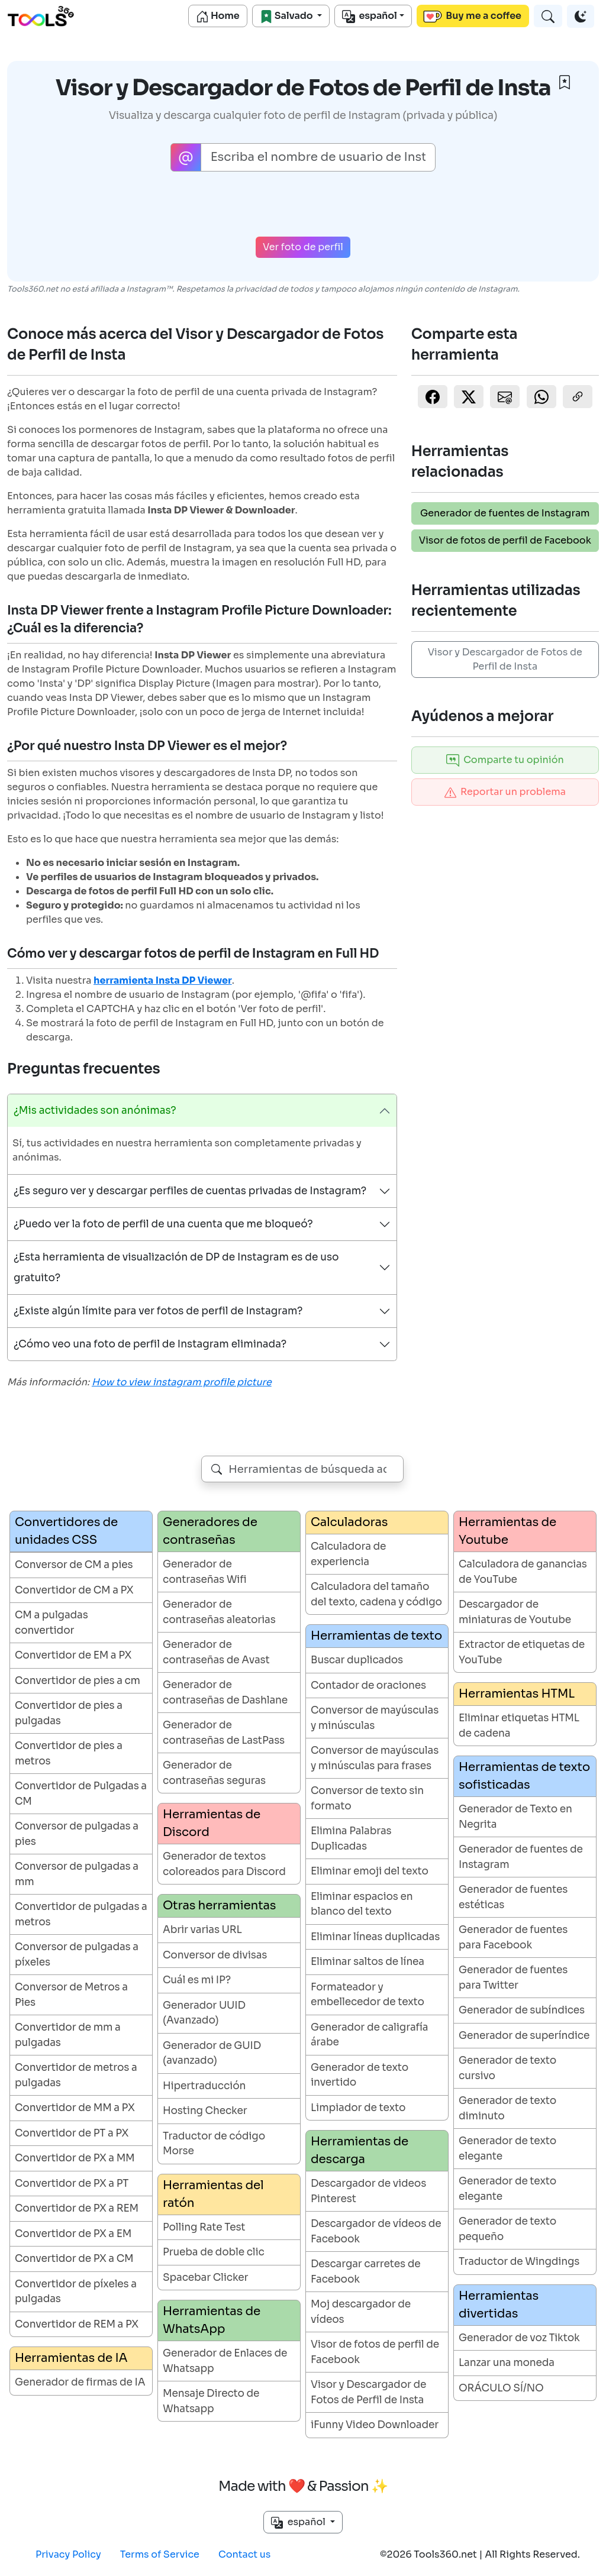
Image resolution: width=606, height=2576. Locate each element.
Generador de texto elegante (507, 2149)
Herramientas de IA (71, 2358)
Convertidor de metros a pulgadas (76, 2075)
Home (218, 16)
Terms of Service (159, 2554)
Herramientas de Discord (211, 1823)
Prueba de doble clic (214, 2252)
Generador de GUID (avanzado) (212, 2053)
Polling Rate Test (204, 2227)
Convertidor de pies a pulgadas (69, 1713)
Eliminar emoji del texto (369, 1871)
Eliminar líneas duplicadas (375, 1937)
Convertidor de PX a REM (76, 2208)
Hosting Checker (205, 2111)
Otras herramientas (219, 1905)
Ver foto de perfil (303, 247)
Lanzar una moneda (507, 2363)
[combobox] (302, 1469)
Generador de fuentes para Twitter (513, 1978)
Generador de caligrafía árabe (369, 2035)
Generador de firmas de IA (80, 2382)
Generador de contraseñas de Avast (216, 1652)
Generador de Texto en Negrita (515, 1817)
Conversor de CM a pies (74, 1565)
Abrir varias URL (202, 1930)
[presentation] (303, 204)
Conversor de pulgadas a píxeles (76, 1955)
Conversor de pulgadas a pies (76, 1834)
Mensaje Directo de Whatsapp (211, 2401)
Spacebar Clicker (205, 2277)
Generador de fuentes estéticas (513, 1897)
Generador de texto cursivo (507, 2068)
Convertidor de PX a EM (73, 2234)
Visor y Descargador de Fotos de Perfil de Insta (505, 659)
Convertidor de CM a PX (74, 1590)
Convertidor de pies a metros (69, 1753)
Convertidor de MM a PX (75, 2108)
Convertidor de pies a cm (77, 1681)
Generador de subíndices (522, 2010)
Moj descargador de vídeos (361, 2312)
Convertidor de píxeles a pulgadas (76, 2292)
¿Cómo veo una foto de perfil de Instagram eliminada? (150, 1344)
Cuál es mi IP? (197, 1980)
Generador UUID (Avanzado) (204, 2013)
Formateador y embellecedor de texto (367, 1995)
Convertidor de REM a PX (76, 2324)
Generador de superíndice (524, 2035)
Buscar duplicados (357, 1660)
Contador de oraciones (368, 1685)
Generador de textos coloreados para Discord (224, 1864)
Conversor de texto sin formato (367, 1798)
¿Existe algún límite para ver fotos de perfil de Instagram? (158, 1311)
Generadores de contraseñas (210, 1531)
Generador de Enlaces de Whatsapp (225, 2361)
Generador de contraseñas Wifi (204, 1572)
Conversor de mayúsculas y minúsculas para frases (375, 1758)
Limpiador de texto (358, 2108)
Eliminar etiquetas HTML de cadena (519, 1726)
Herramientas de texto (376, 1635)
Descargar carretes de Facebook (365, 2272)
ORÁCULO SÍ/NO (501, 2388)
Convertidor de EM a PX (73, 1655)
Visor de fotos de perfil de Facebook (505, 540)
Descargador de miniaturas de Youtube (515, 1612)
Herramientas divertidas (499, 2305)
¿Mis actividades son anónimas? (95, 1110)
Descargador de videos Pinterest (368, 2191)
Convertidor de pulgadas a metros (81, 1914)
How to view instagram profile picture (182, 1382)
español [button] (299, 2522)
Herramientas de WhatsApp (211, 2320)
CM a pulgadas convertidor (51, 1623)
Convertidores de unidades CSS (66, 1531)
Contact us (244, 2554)
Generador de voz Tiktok (519, 2338)
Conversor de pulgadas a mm (76, 1874)
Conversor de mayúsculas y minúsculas (375, 1718)
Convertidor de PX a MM (75, 2158)
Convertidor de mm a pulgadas (68, 2035)
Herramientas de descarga (359, 2150)
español (369, 16)
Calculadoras (349, 1522)
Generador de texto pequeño (507, 2229)
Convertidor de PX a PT (71, 2183)
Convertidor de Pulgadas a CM (81, 1794)
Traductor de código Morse (214, 2144)
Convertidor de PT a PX (71, 2133)
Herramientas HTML (517, 1693)
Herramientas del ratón (213, 2194)
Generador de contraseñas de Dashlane (225, 1692)
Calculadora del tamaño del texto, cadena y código (376, 1594)
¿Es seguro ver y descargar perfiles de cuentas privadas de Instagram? (190, 1191)
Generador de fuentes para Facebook (513, 1937)
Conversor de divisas (215, 1955)
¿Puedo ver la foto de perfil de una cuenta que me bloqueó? (163, 1224)
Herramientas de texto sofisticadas (524, 1776)
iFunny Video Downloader (375, 2425)
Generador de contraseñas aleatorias (219, 1612)
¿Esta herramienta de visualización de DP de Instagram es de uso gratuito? (176, 1267)
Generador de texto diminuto (507, 2108)
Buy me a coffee (472, 15)
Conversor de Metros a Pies (71, 1995)
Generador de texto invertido (359, 2075)
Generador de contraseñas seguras (214, 1773)
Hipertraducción (204, 2086)
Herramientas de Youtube (507, 1531)
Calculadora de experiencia (348, 1554)
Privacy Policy (68, 2554)
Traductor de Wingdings (519, 2261)
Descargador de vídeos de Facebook (376, 2231)
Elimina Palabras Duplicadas (351, 1839)
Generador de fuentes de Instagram (505, 513)
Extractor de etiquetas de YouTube (522, 1652)
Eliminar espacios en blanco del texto (361, 1904)
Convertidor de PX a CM (74, 2258)
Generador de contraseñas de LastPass (224, 1733)
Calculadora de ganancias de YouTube (523, 1572)
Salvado (287, 16)
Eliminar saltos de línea (367, 1962)
